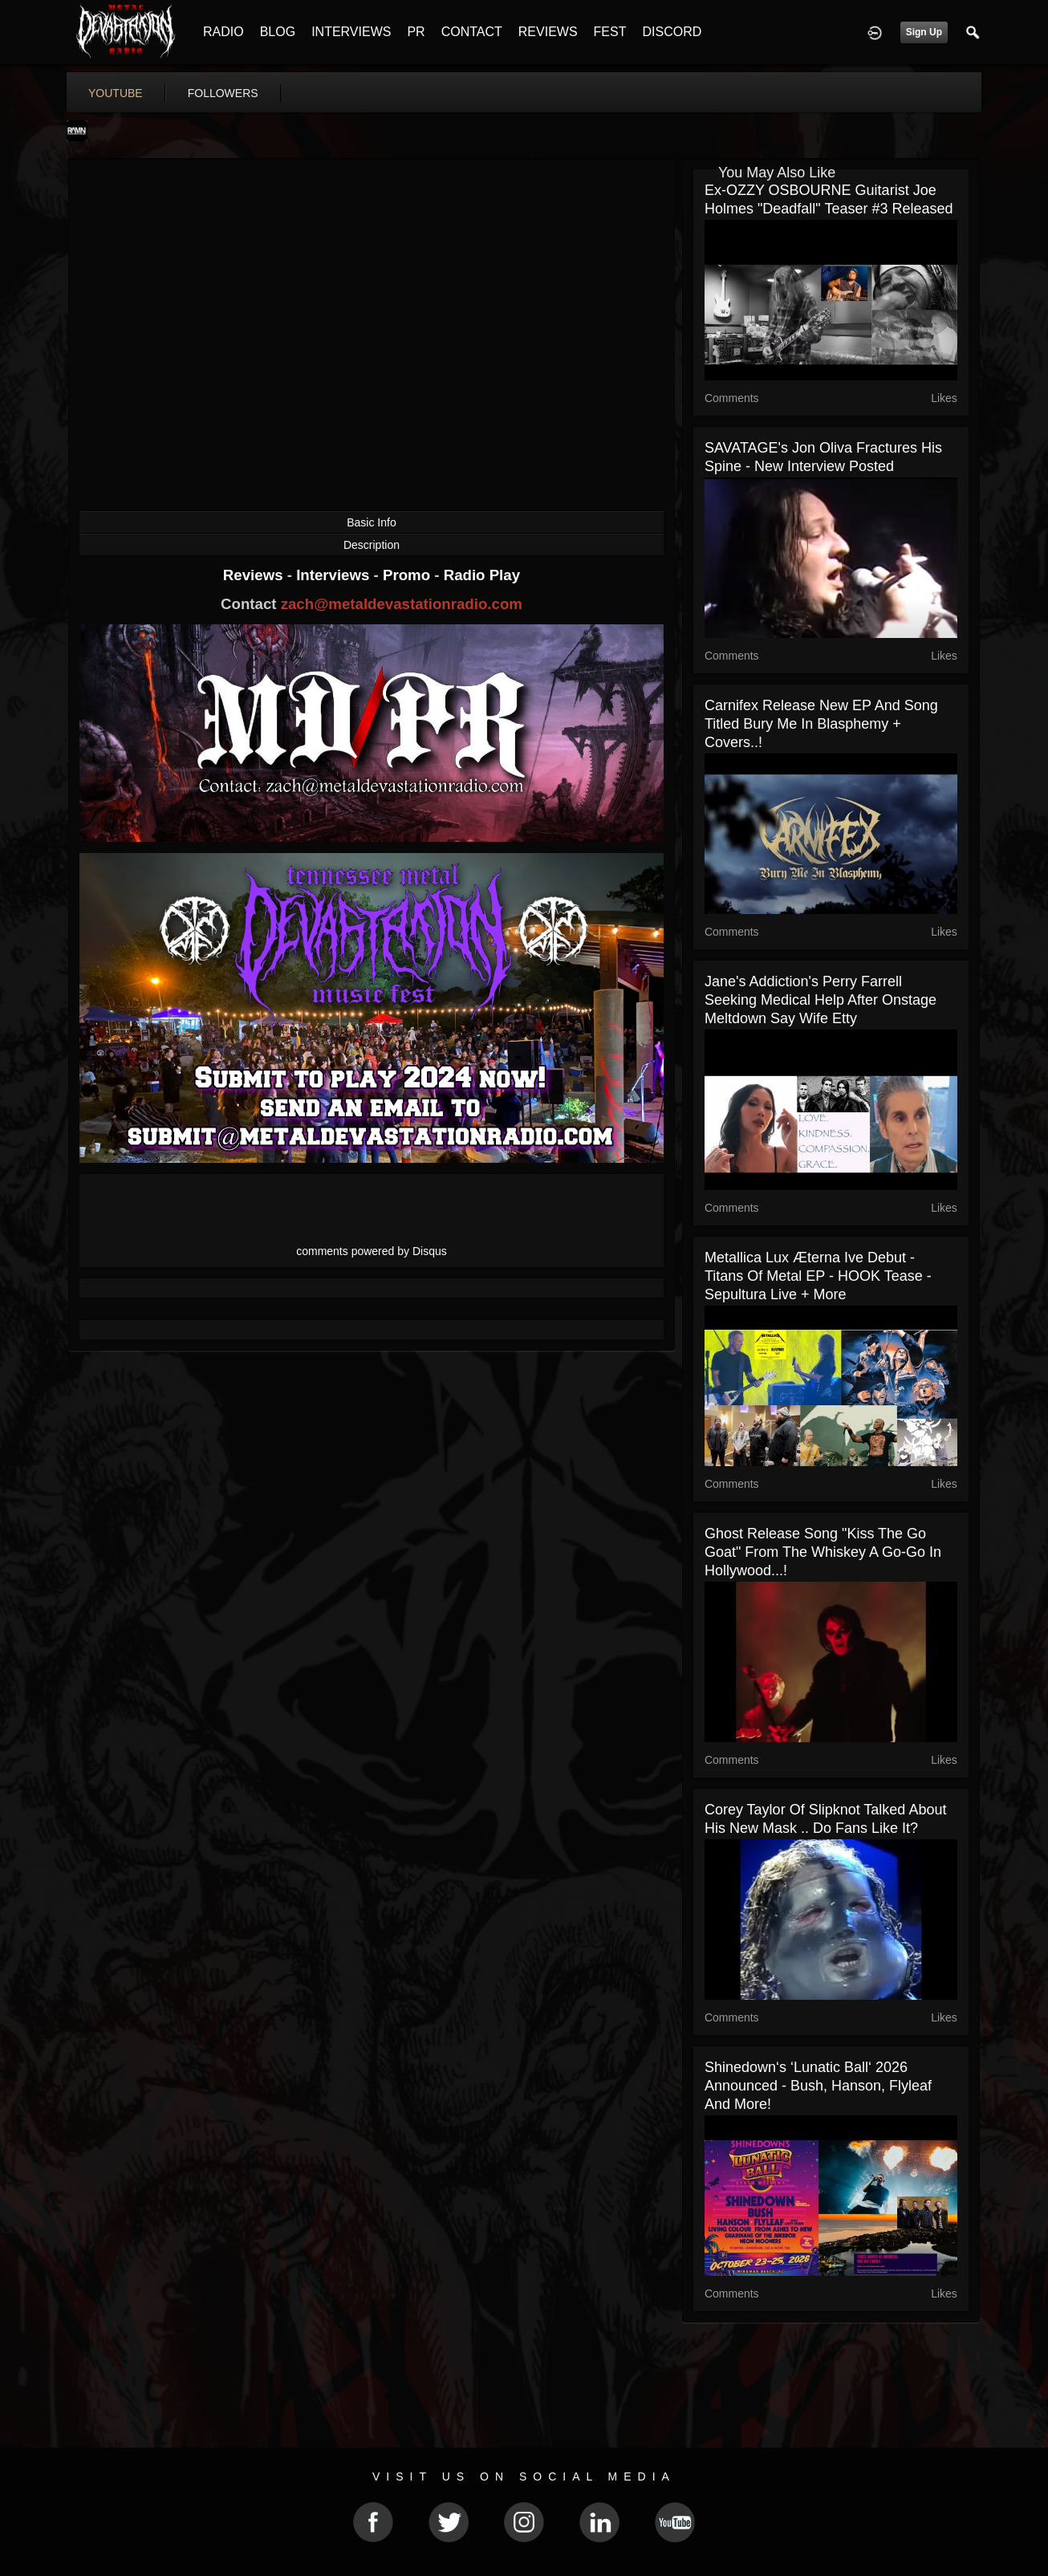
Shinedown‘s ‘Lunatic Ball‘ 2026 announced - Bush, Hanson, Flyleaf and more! (818, 2085)
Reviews (255, 575)
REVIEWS (548, 32)
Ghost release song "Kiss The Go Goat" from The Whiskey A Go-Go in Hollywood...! (823, 1552)
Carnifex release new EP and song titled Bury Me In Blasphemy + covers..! (821, 723)
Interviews (334, 575)
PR (415, 32)
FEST (610, 32)
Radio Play (482, 575)
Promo (408, 575)
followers (223, 93)
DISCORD (671, 32)
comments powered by (371, 1251)
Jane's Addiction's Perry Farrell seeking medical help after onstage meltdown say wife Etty (820, 999)
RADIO (223, 32)
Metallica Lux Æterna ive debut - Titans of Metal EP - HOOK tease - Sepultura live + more (818, 1275)
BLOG (277, 32)
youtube (115, 93)
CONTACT (471, 32)
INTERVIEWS (351, 32)
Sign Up (924, 32)
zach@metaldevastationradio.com (401, 603)
